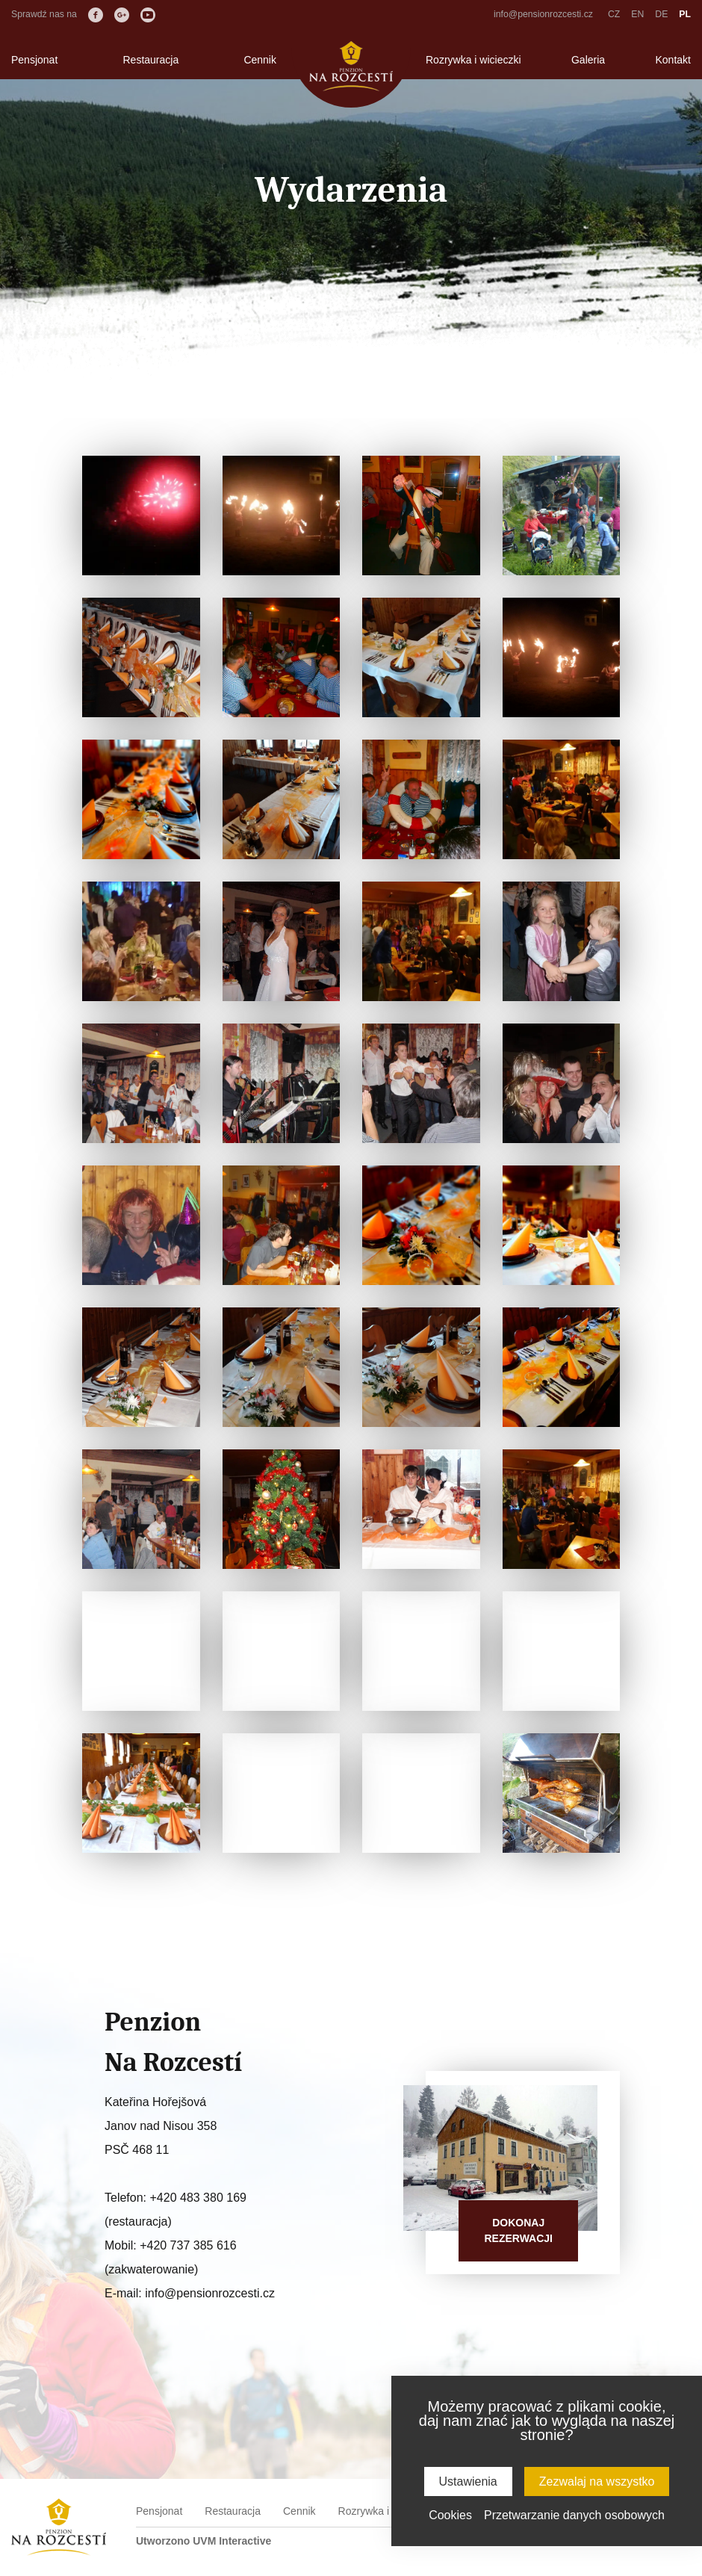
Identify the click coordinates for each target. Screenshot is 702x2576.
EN (637, 14)
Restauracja (150, 60)
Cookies (450, 2515)
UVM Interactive (232, 2541)
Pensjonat (34, 60)
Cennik (259, 60)
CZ (614, 14)
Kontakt (673, 60)
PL (685, 14)
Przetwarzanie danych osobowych (574, 2515)
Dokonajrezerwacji (518, 2230)
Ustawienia (468, 2481)
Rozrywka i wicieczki (473, 60)
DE (661, 14)
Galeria (588, 60)
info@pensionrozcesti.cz (543, 14)
